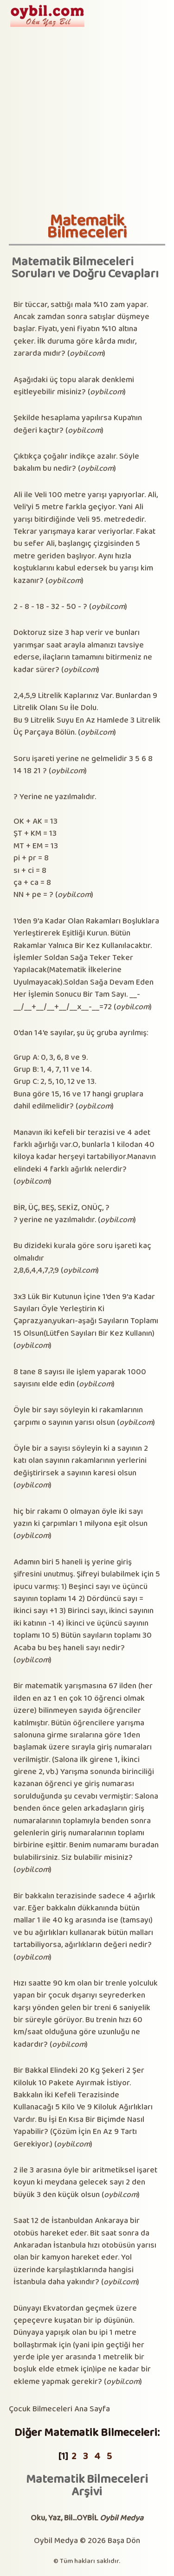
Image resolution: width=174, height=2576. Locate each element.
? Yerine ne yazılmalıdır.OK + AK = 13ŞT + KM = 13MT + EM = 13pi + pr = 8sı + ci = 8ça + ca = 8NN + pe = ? (54, 846)
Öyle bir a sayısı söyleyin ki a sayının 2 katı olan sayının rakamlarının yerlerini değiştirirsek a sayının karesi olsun (80, 1461)
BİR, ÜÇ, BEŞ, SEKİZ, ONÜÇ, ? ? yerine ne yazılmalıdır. (61, 1214)
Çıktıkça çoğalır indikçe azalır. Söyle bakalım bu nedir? (76, 462)
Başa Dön (124, 2541)
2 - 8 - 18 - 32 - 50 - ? (50, 607)
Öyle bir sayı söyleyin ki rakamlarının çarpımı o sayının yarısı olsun (78, 1416)
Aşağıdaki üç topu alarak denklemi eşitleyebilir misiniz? (73, 386)
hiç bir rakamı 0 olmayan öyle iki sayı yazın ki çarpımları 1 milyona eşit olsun (80, 1518)
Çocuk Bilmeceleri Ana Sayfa (59, 2409)
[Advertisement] (87, 120)
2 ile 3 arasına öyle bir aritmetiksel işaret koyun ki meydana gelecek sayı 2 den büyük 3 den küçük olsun (85, 2183)
